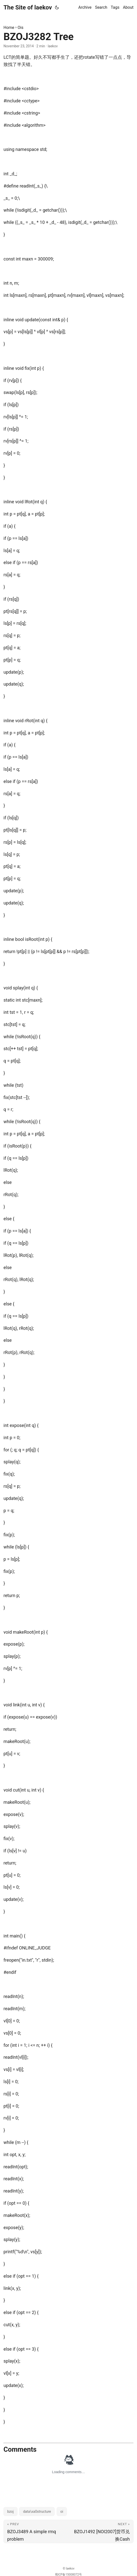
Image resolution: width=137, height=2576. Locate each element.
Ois (20, 27)
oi (61, 2511)
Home (8, 27)
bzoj (10, 2511)
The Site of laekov (27, 7)
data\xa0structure (37, 2511)
